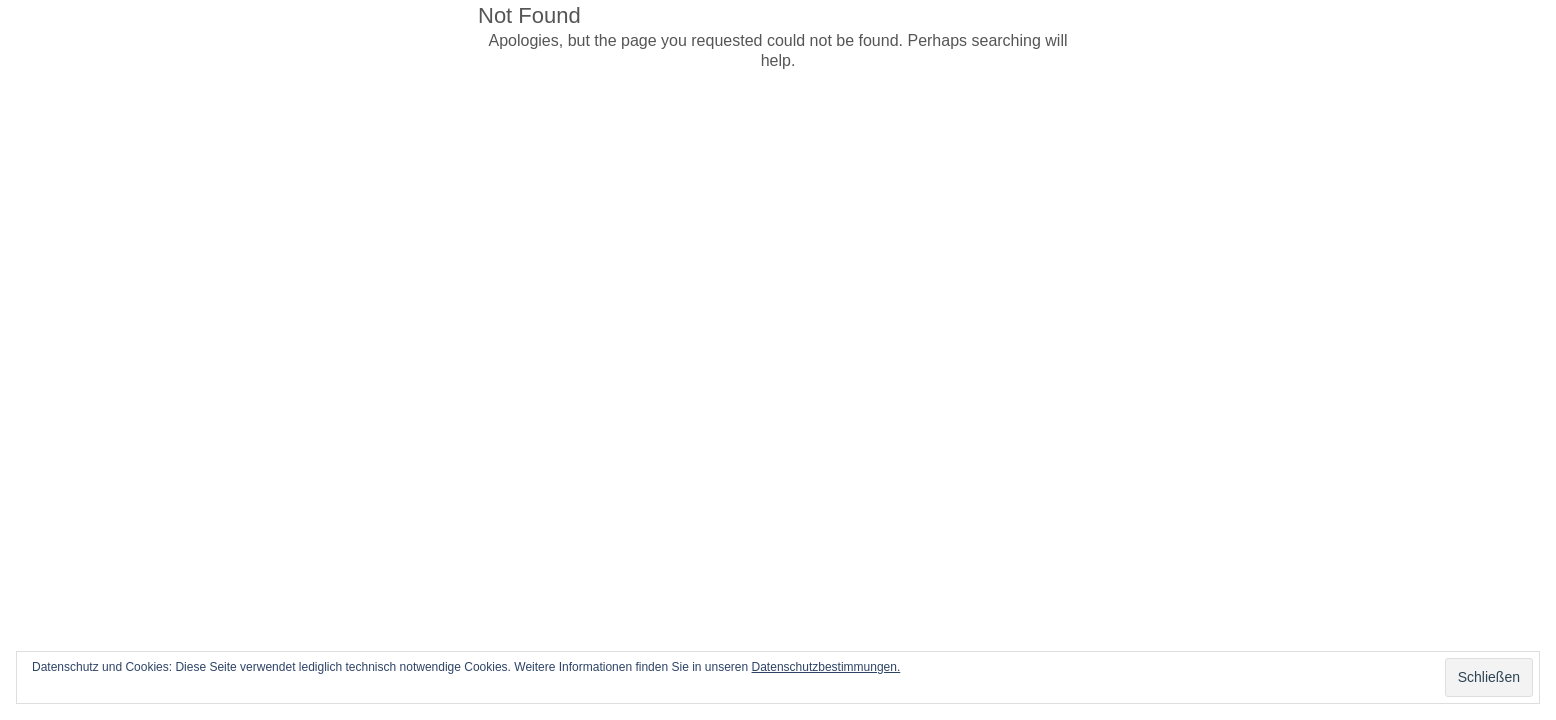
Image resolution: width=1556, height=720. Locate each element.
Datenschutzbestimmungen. (826, 667)
